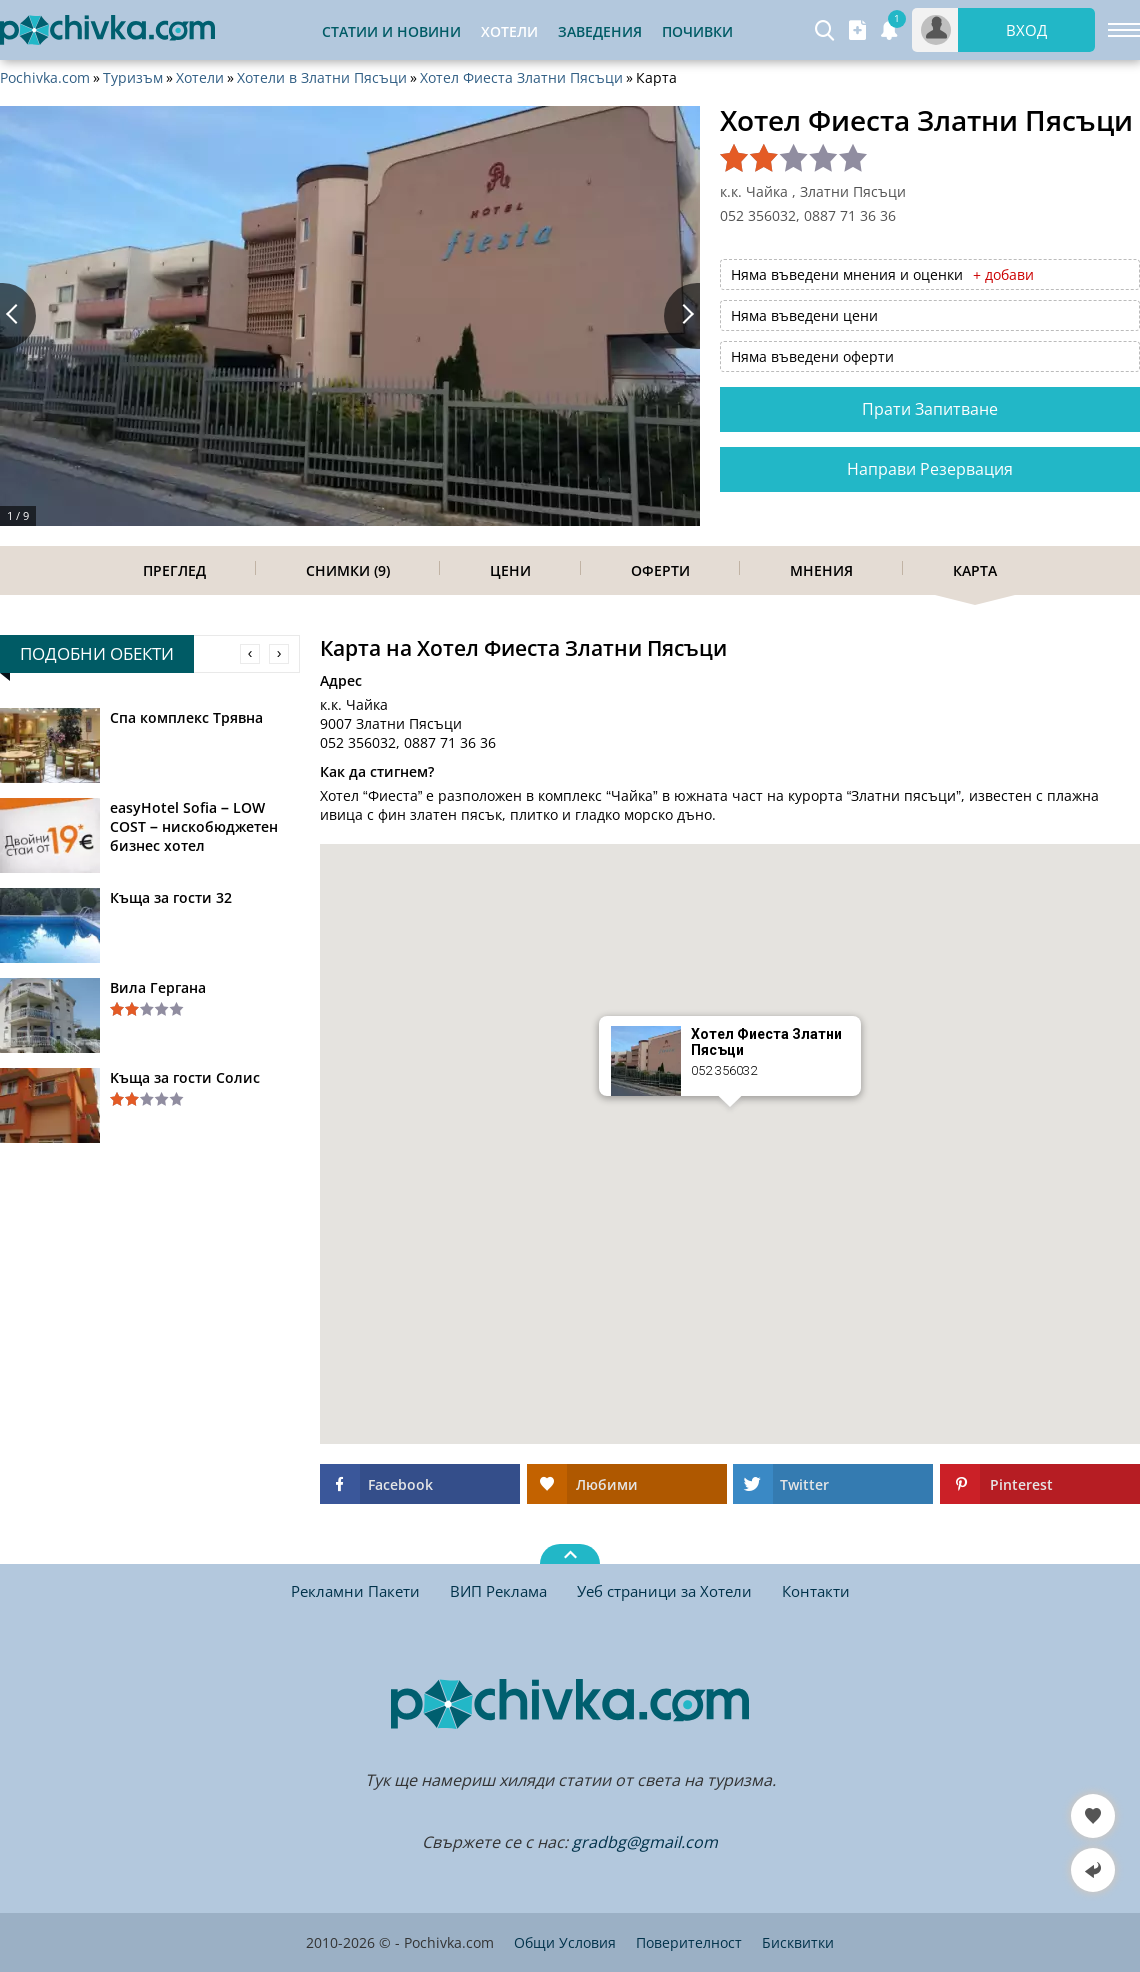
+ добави (1003, 274)
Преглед (174, 570)
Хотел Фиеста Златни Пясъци (521, 78)
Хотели (200, 78)
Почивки (697, 31)
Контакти (816, 1591)
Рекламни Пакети (355, 1591)
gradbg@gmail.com (645, 1842)
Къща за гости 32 (171, 897)
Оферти (660, 570)
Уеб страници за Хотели (664, 1591)
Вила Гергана (158, 987)
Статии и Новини (391, 31)
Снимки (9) (348, 570)
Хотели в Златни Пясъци (322, 78)
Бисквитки (798, 1942)
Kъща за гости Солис (185, 1077)
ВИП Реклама (498, 1591)
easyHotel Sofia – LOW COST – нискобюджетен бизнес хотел (194, 826)
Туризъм (133, 78)
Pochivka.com (45, 78)
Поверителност (689, 1942)
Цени (510, 570)
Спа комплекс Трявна (186, 717)
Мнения (821, 570)
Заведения (600, 31)
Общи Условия (565, 1942)
